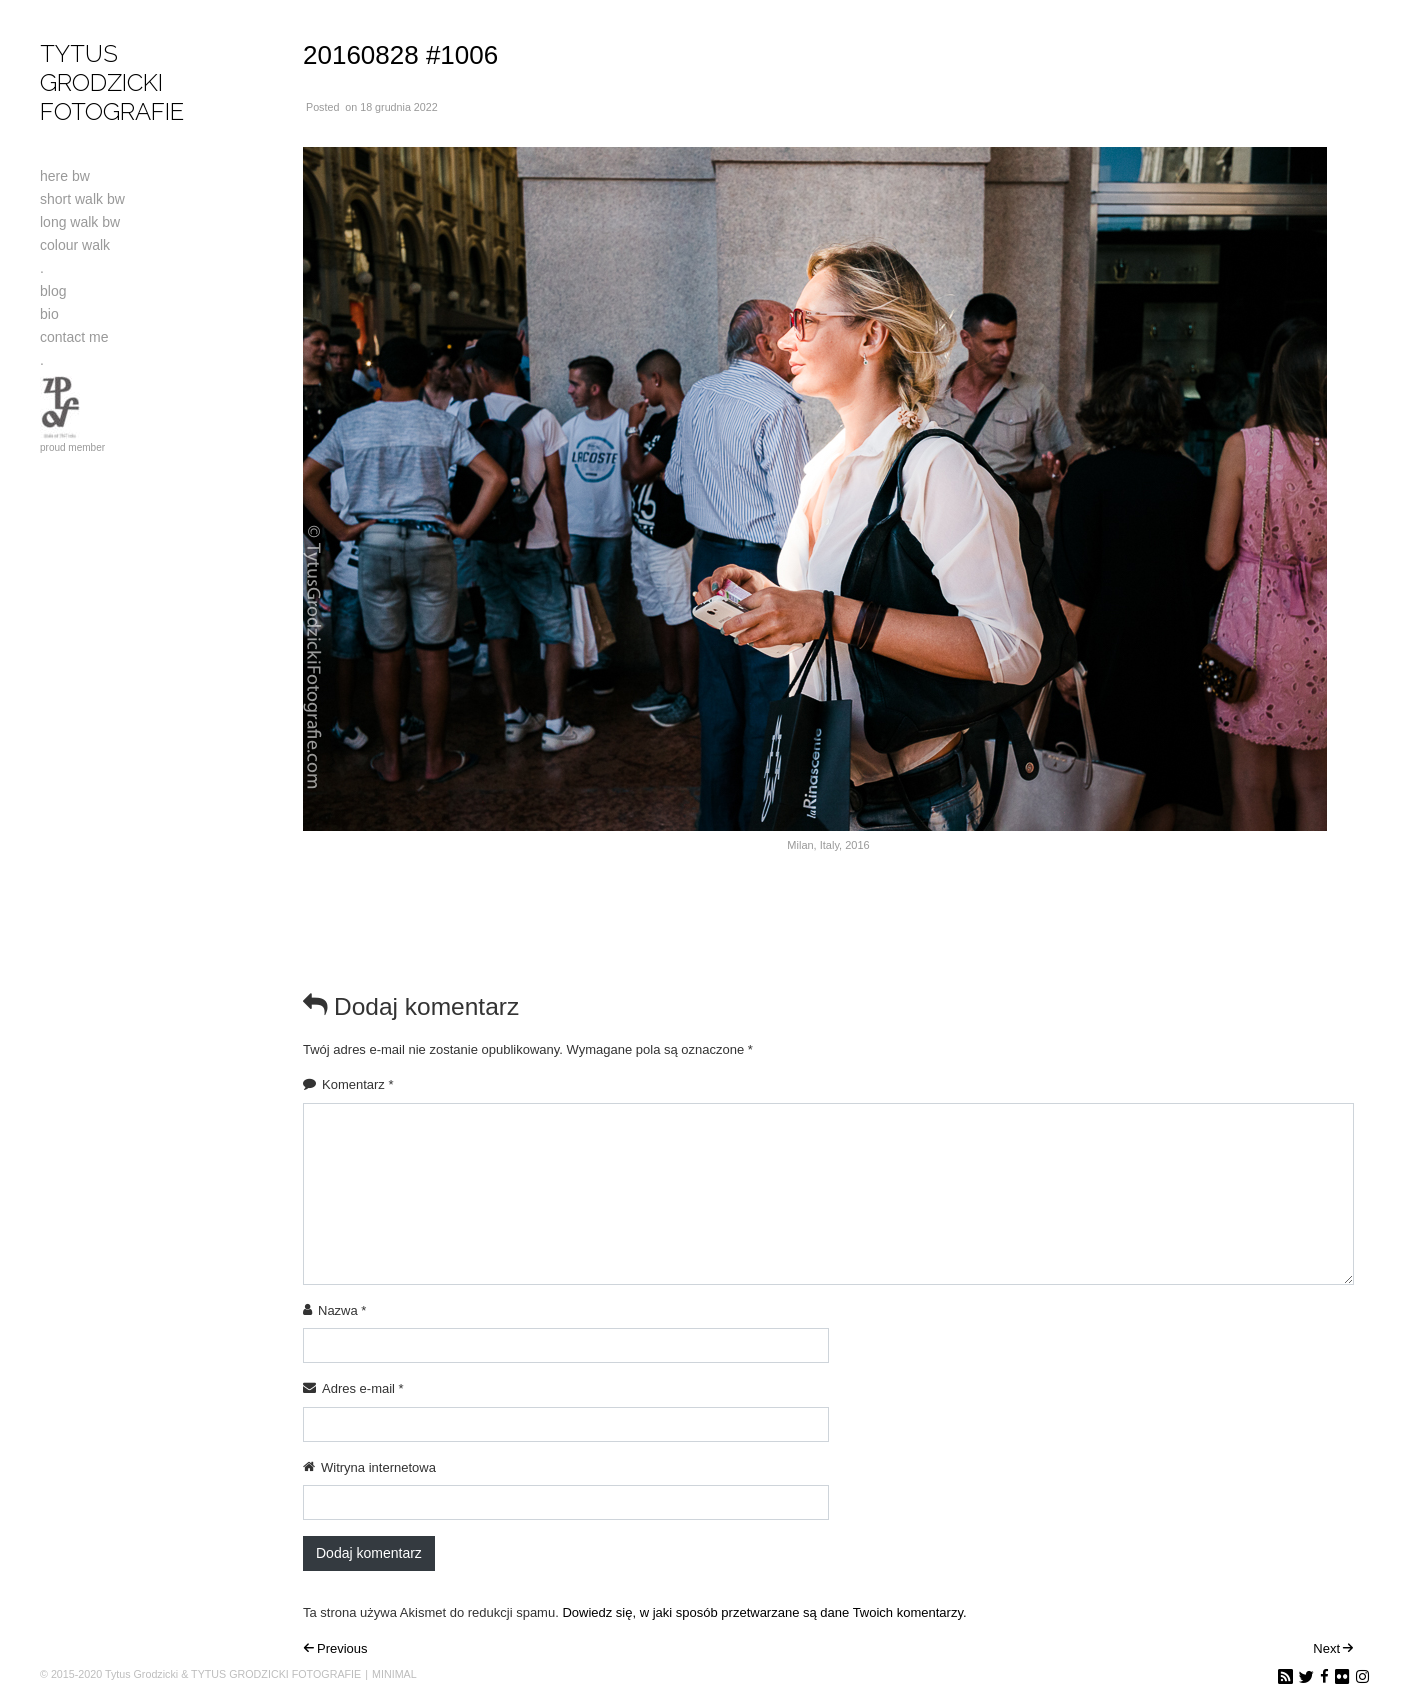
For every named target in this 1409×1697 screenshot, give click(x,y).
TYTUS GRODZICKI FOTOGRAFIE (112, 82)
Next (1326, 1648)
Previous (342, 1648)
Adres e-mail (363, 1388)
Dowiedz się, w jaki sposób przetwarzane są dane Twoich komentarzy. (764, 1612)
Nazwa (342, 1310)
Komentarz (358, 1084)
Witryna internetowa (378, 1467)
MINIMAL (394, 1674)
